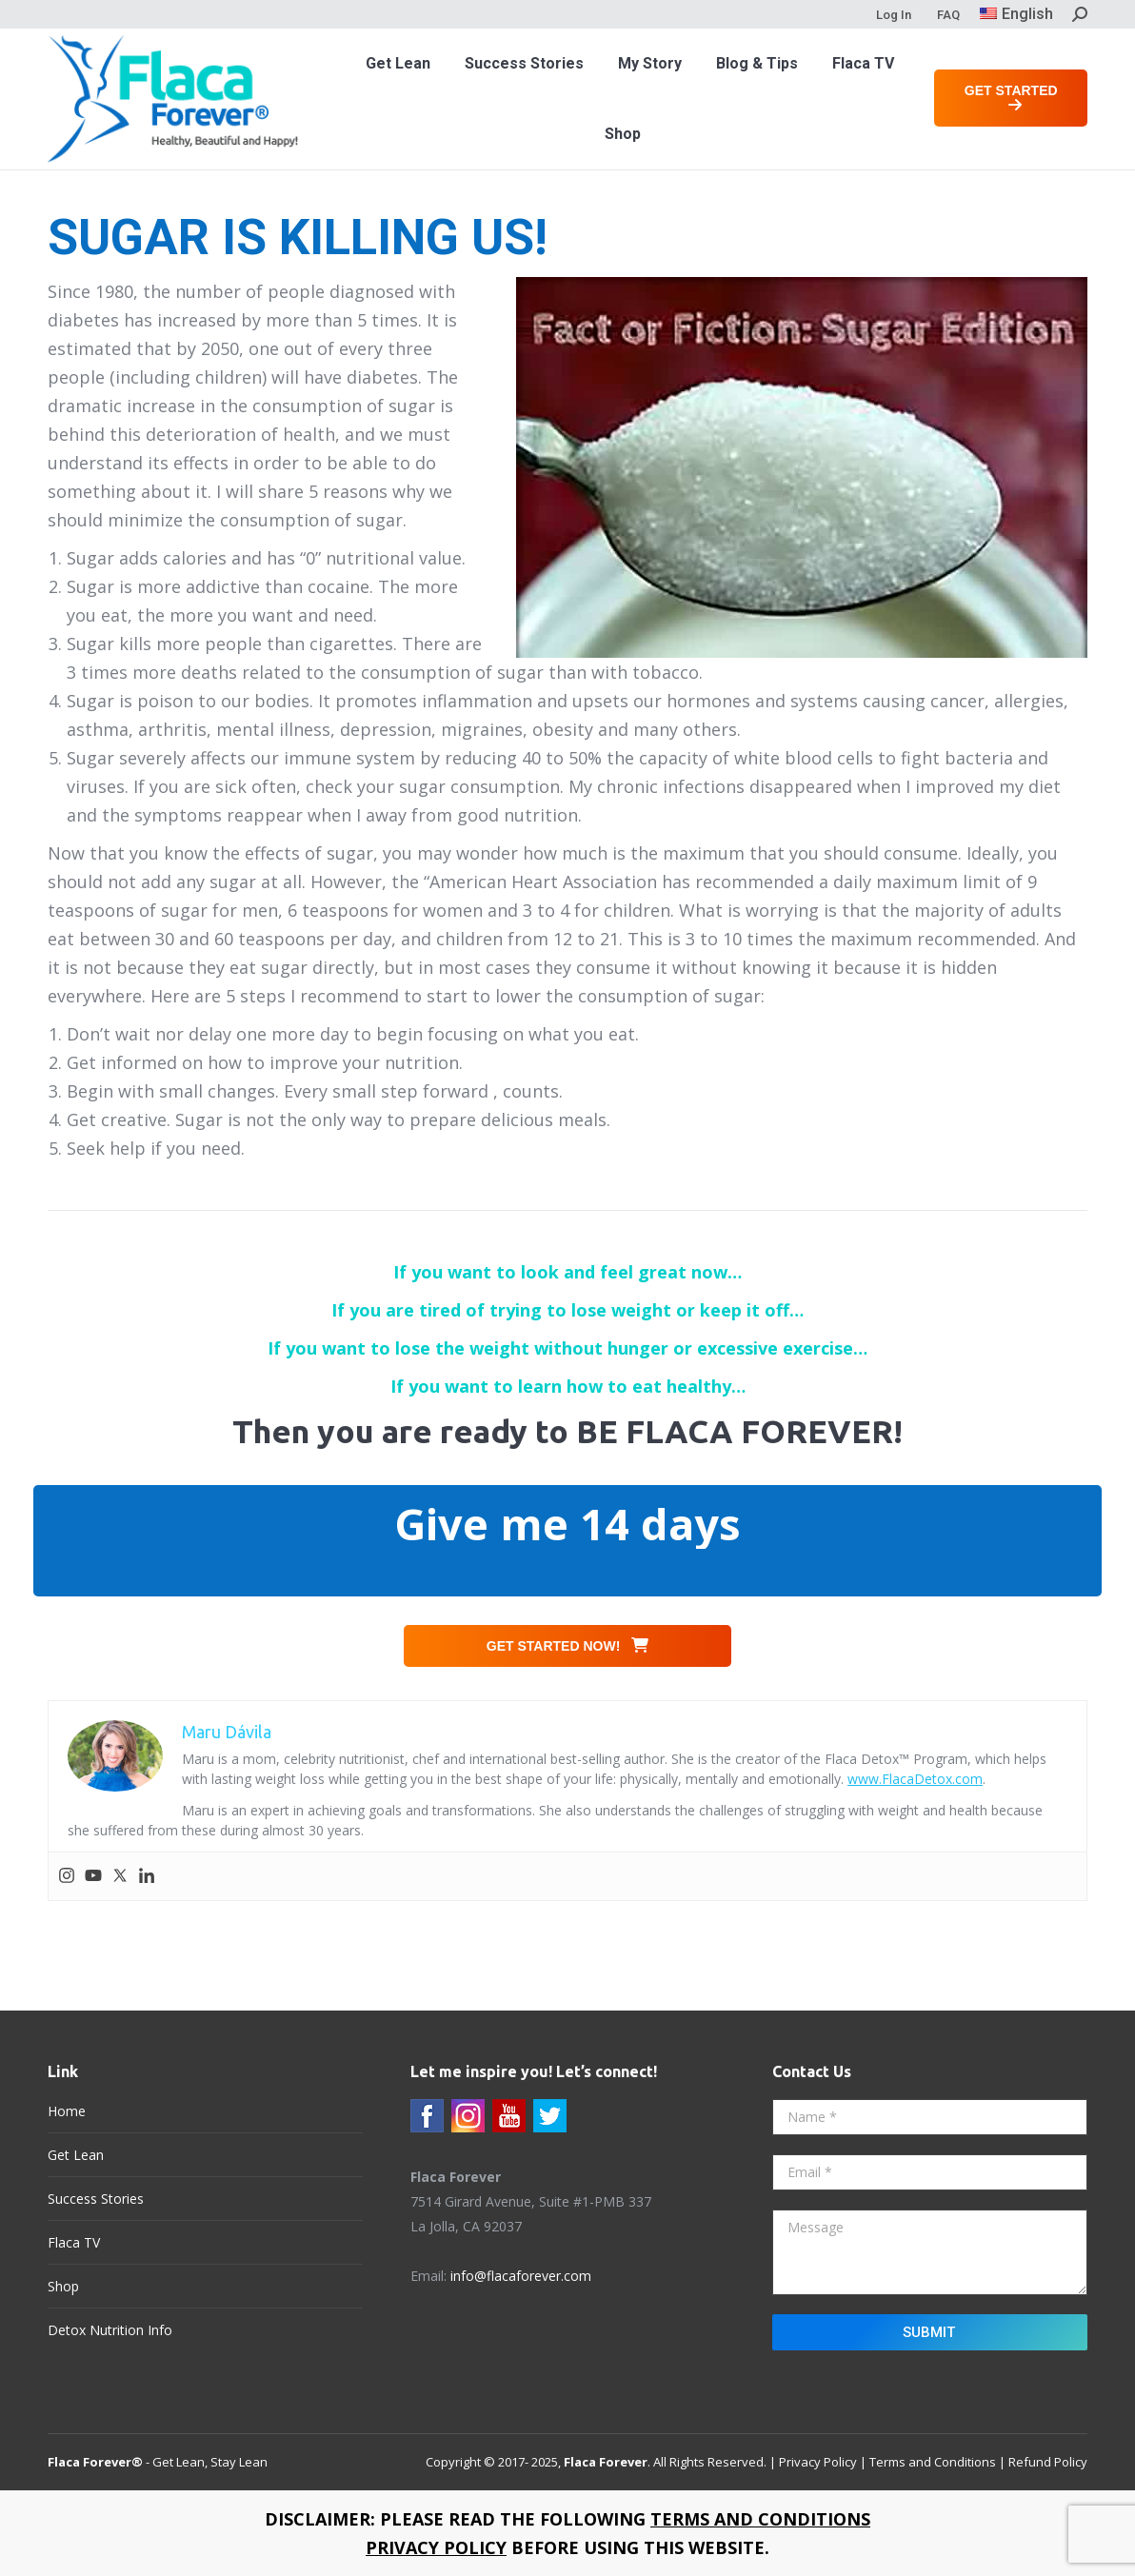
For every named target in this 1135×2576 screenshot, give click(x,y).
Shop (63, 2286)
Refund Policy (1047, 2461)
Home (67, 2111)
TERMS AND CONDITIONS (760, 2518)
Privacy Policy (818, 2461)
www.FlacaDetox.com (915, 1779)
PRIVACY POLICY (436, 2547)
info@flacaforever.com (520, 2276)
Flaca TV (74, 2242)
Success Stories (96, 2199)
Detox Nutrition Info (110, 2330)
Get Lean (76, 2155)
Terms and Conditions (932, 2461)
